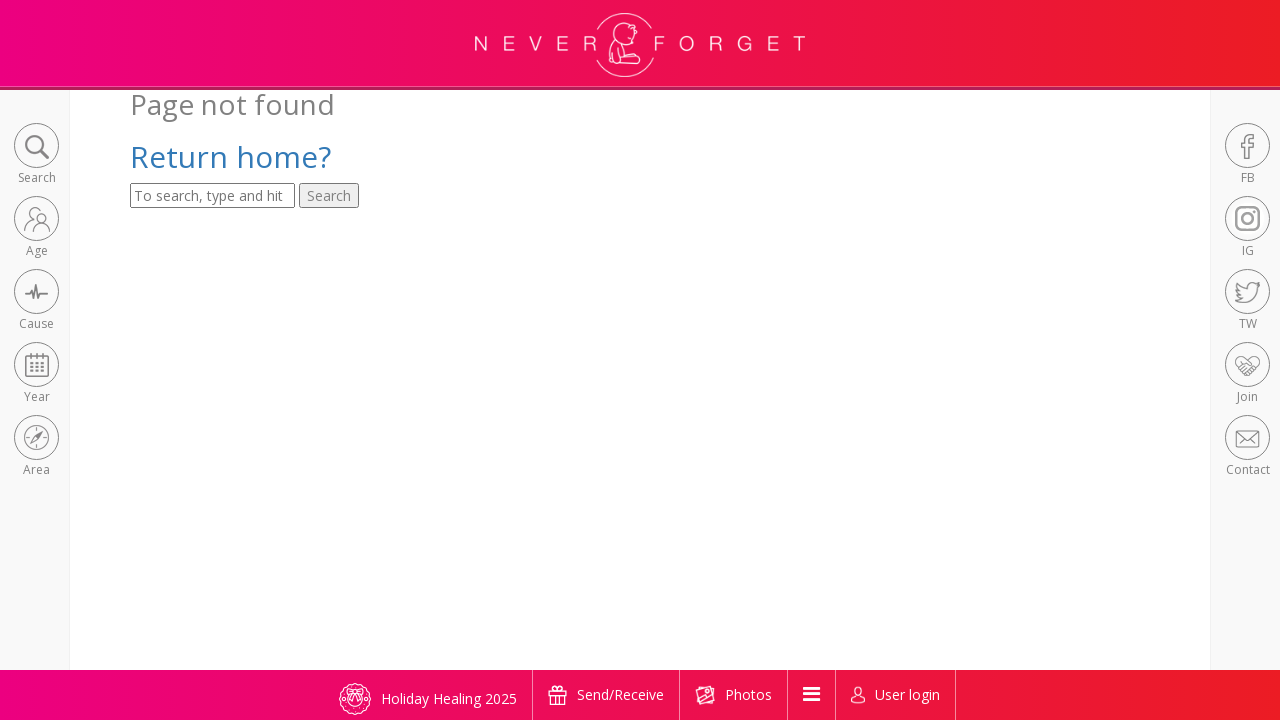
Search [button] (329, 195)
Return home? (230, 156)
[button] (36, 155)
